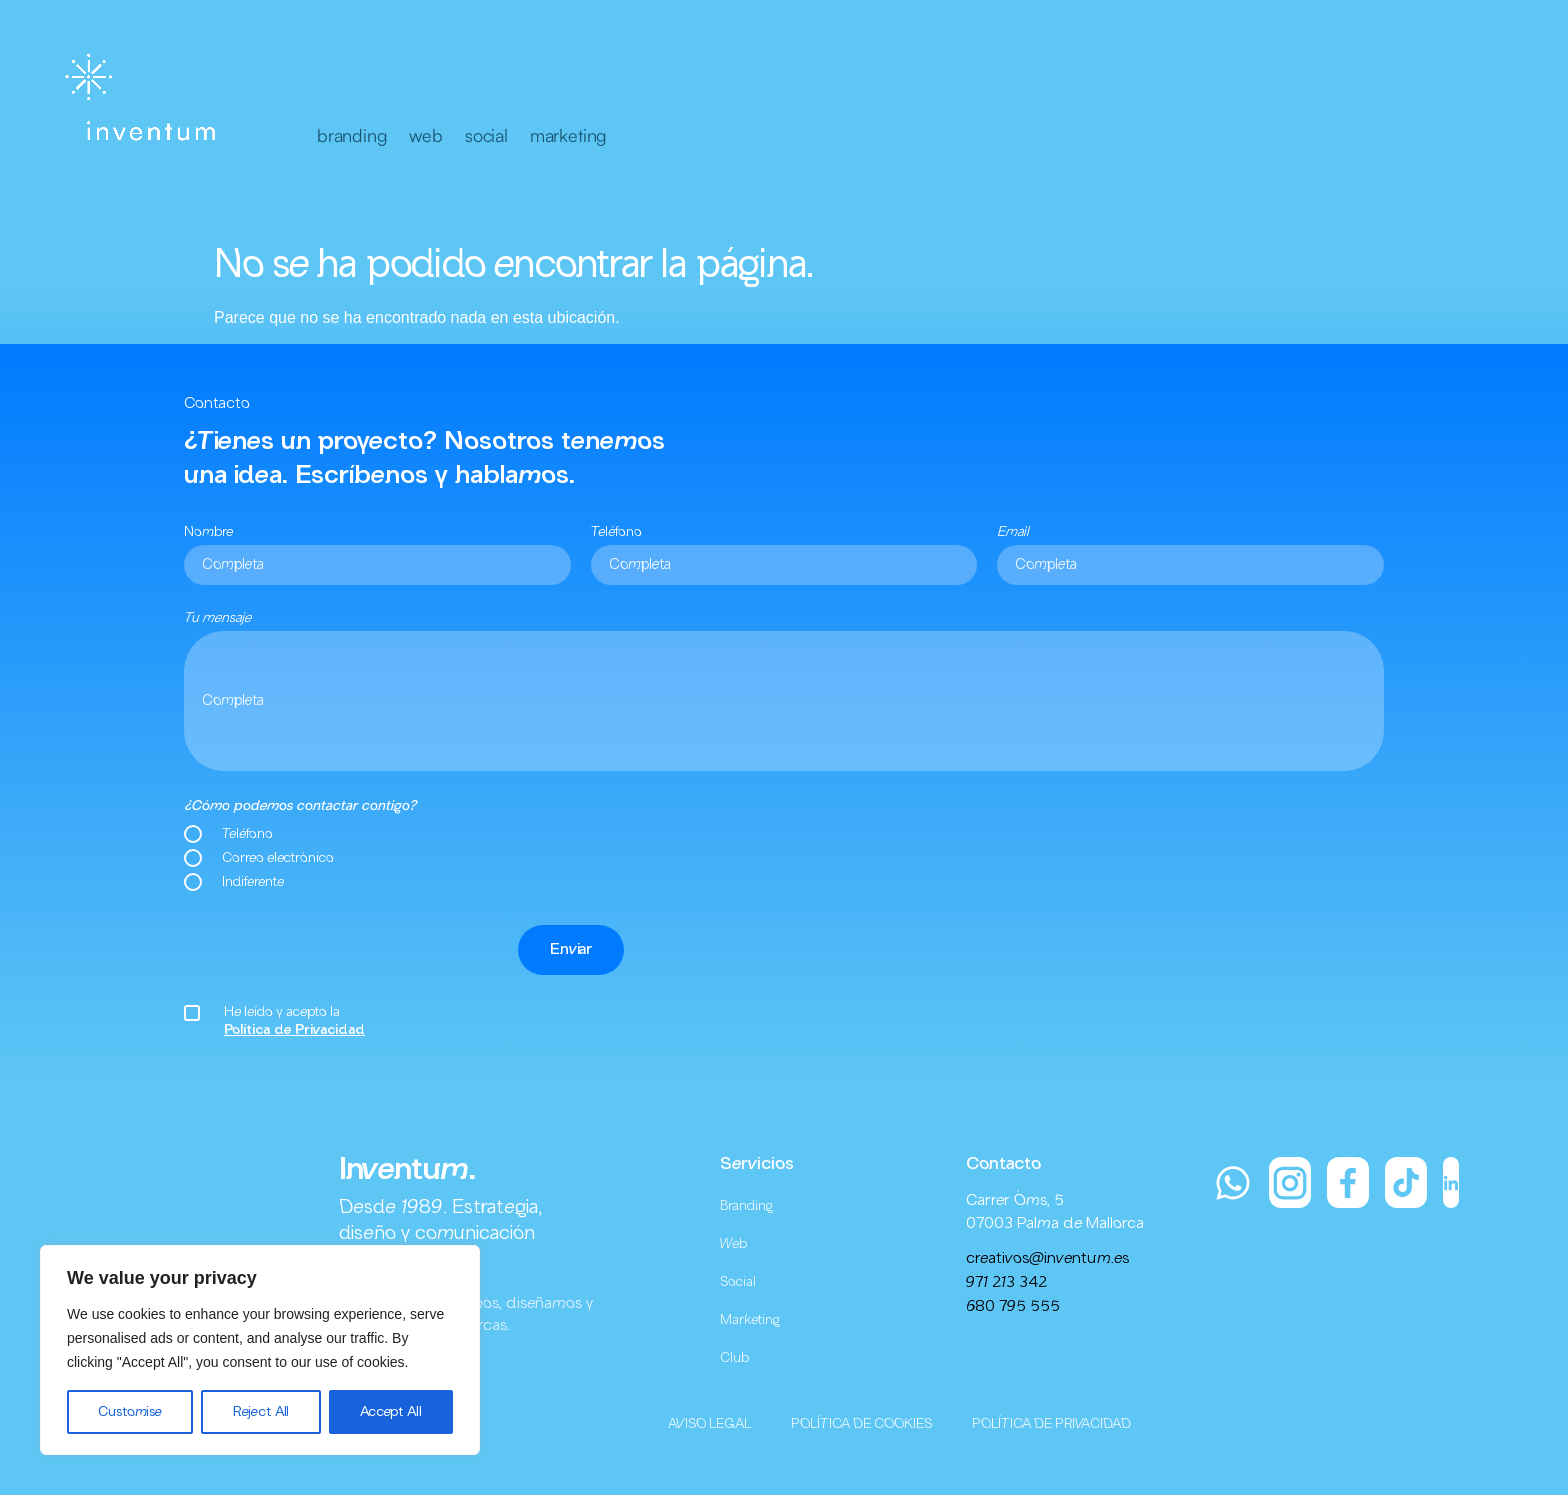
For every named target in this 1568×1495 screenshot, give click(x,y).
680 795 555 (1013, 1307)
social (486, 135)
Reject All (261, 1412)
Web (733, 1244)
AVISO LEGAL (709, 1424)
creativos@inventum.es (1047, 1259)
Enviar (571, 950)
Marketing (750, 1320)
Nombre (208, 532)
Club (734, 1358)
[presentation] (336, 950)
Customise (130, 1412)
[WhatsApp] (1233, 1182)
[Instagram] (1290, 1182)
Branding (746, 1206)
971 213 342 (1006, 1283)
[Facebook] (1348, 1182)
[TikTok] (1406, 1182)
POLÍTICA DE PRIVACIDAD (1051, 1424)
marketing (568, 135)
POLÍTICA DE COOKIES (861, 1424)
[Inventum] (143, 99)
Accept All (391, 1412)
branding (352, 135)
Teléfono (616, 532)
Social (738, 1282)
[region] (260, 1350)
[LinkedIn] (1451, 1182)
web (425, 135)
